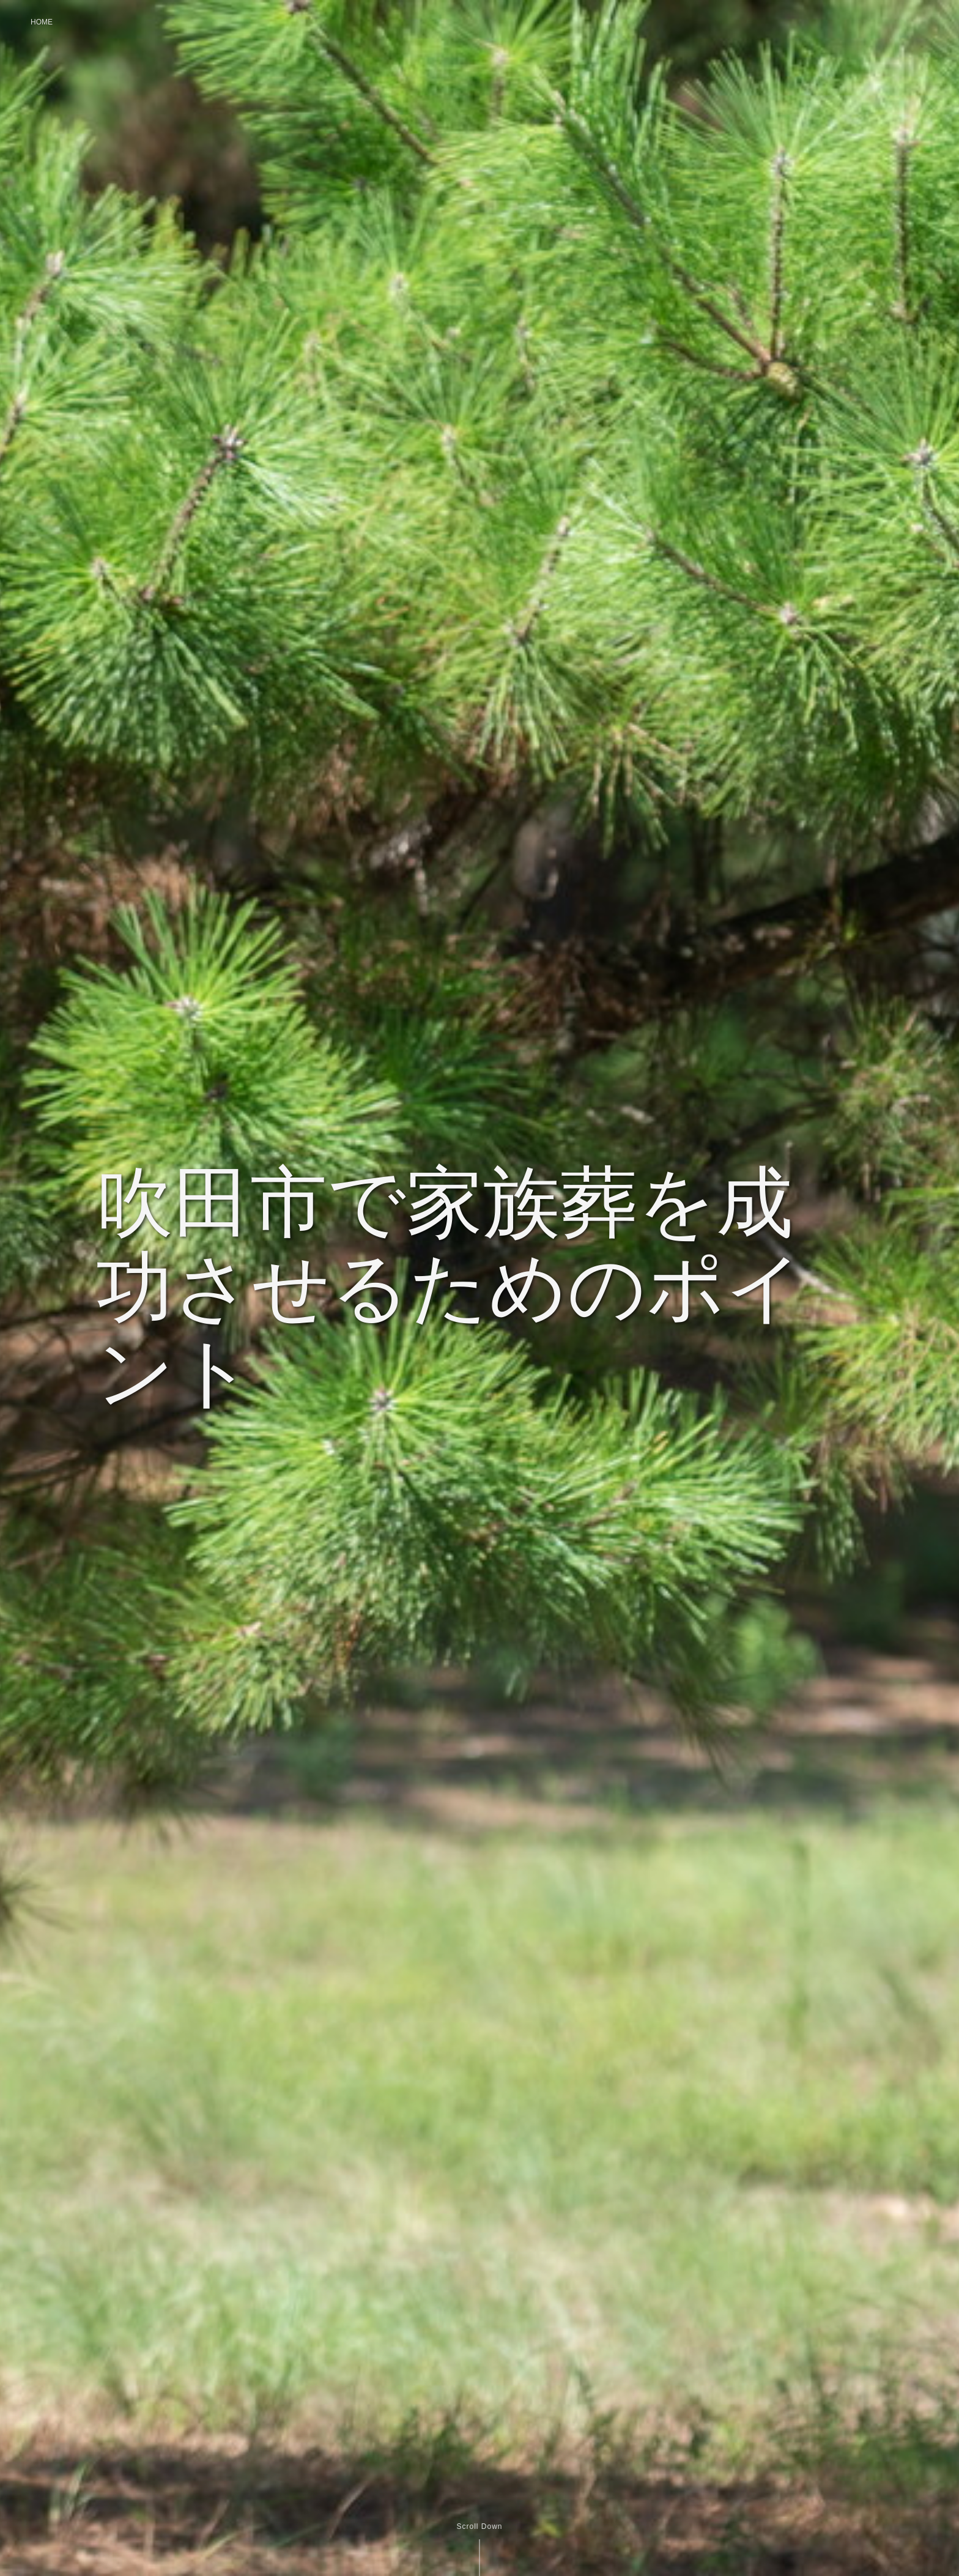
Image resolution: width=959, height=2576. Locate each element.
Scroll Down (479, 2526)
